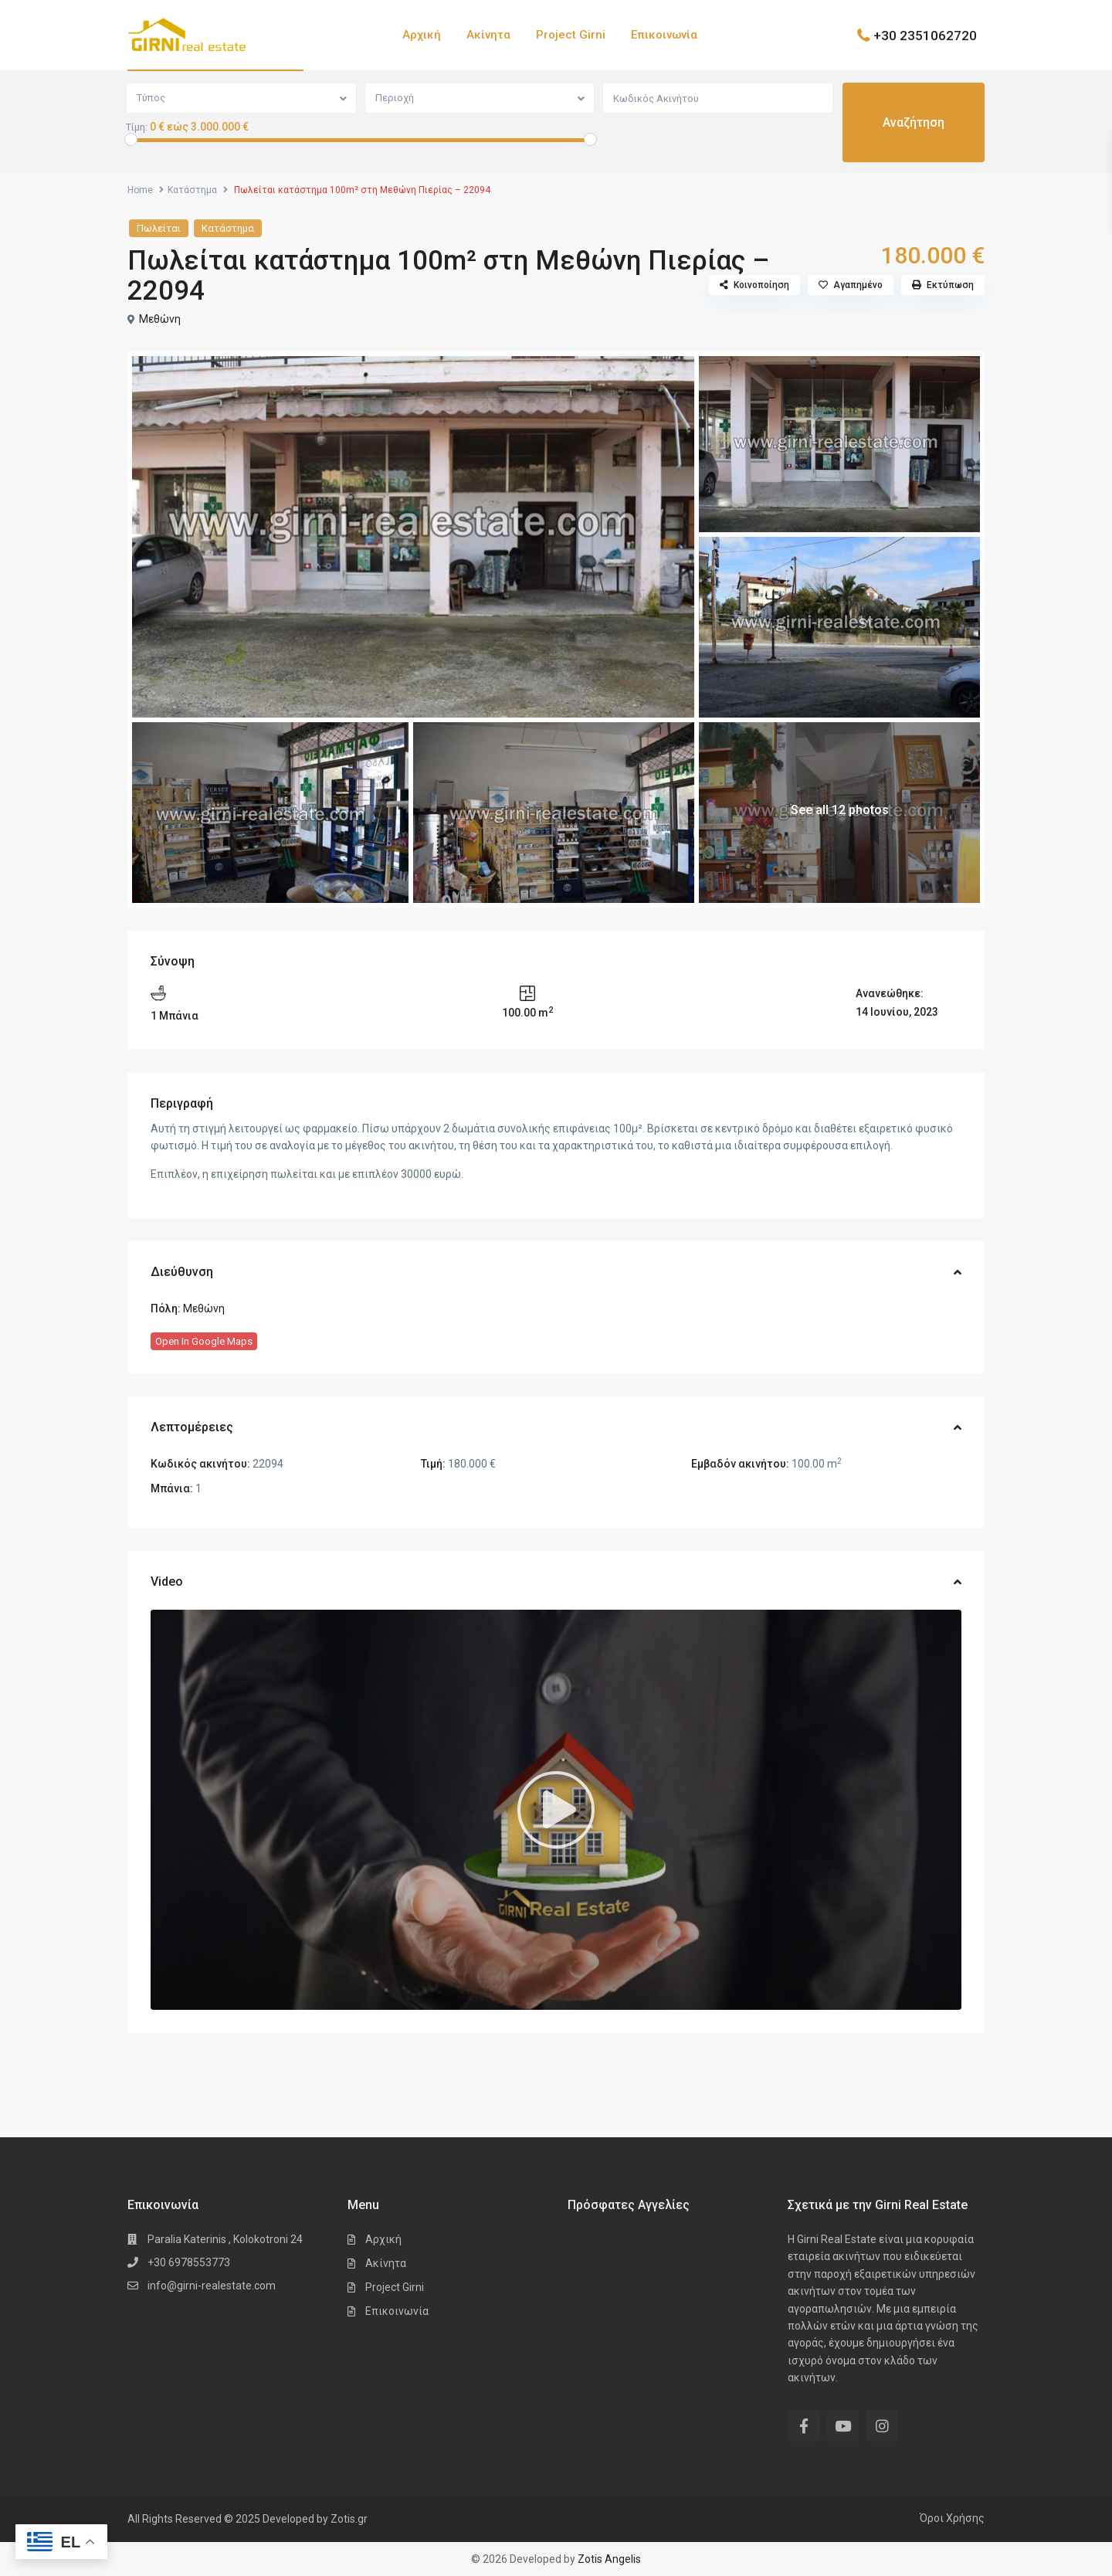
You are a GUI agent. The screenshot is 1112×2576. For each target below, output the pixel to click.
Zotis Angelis (609, 2559)
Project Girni (570, 35)
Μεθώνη (160, 319)
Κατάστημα (192, 190)
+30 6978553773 (188, 2262)
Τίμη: (136, 127)
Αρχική (421, 35)
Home (140, 190)
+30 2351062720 (925, 34)
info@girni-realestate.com (211, 2285)
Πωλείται (159, 228)
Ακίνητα (488, 35)
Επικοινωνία (664, 35)
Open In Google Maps (204, 1341)
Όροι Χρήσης (952, 2518)
